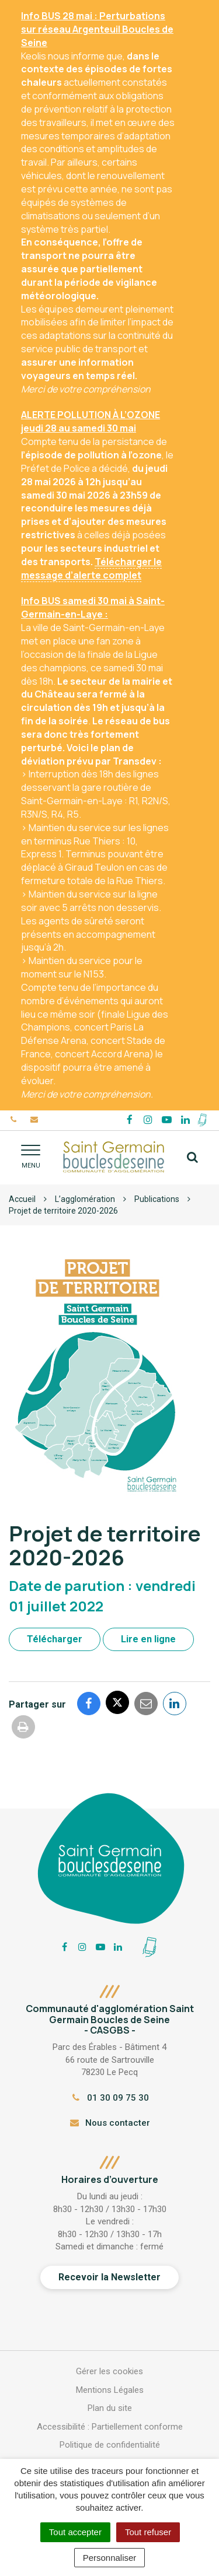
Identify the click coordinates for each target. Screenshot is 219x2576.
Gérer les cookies (109, 2371)
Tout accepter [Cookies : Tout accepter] (75, 2532)
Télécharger (54, 1639)
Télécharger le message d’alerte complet (91, 568)
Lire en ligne (148, 1639)
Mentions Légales (110, 2390)
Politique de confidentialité (110, 2445)
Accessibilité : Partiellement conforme (110, 2426)
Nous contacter (109, 2123)
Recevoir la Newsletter (109, 2277)
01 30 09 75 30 (109, 2098)
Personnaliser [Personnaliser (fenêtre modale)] (110, 2558)
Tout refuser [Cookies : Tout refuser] (148, 2532)
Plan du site (110, 2408)
